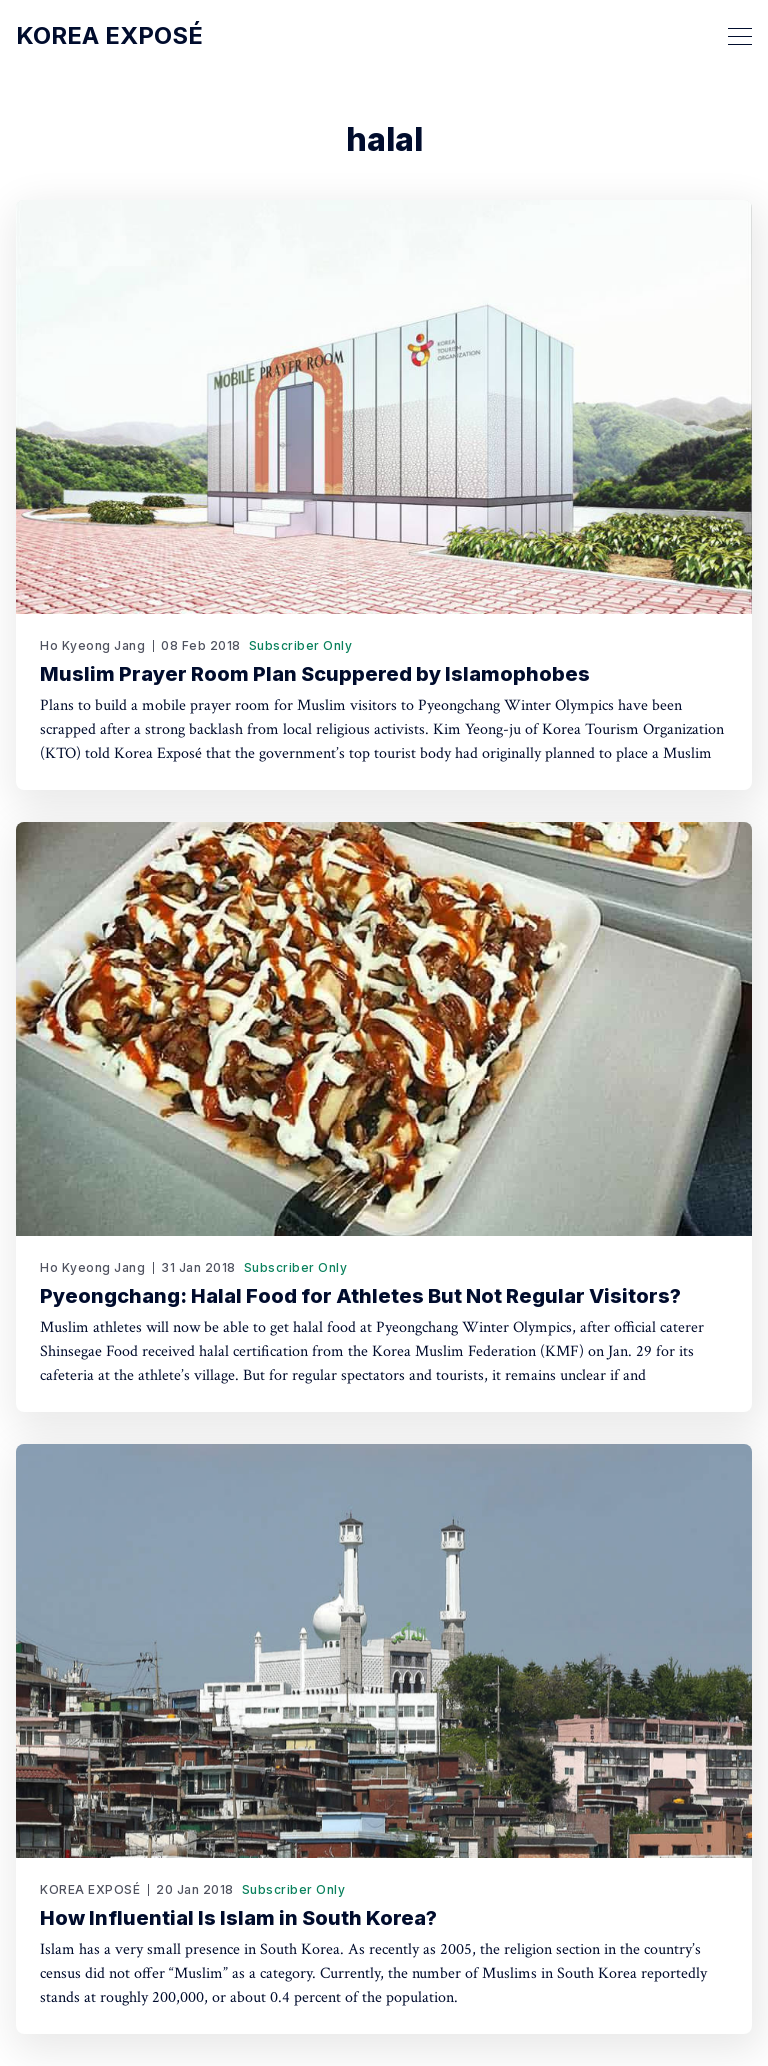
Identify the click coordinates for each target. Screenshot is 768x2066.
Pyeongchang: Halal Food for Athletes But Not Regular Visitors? (360, 1296)
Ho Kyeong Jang (92, 645)
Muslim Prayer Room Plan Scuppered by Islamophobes (315, 674)
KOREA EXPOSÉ (90, 1889)
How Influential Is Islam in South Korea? (238, 1918)
